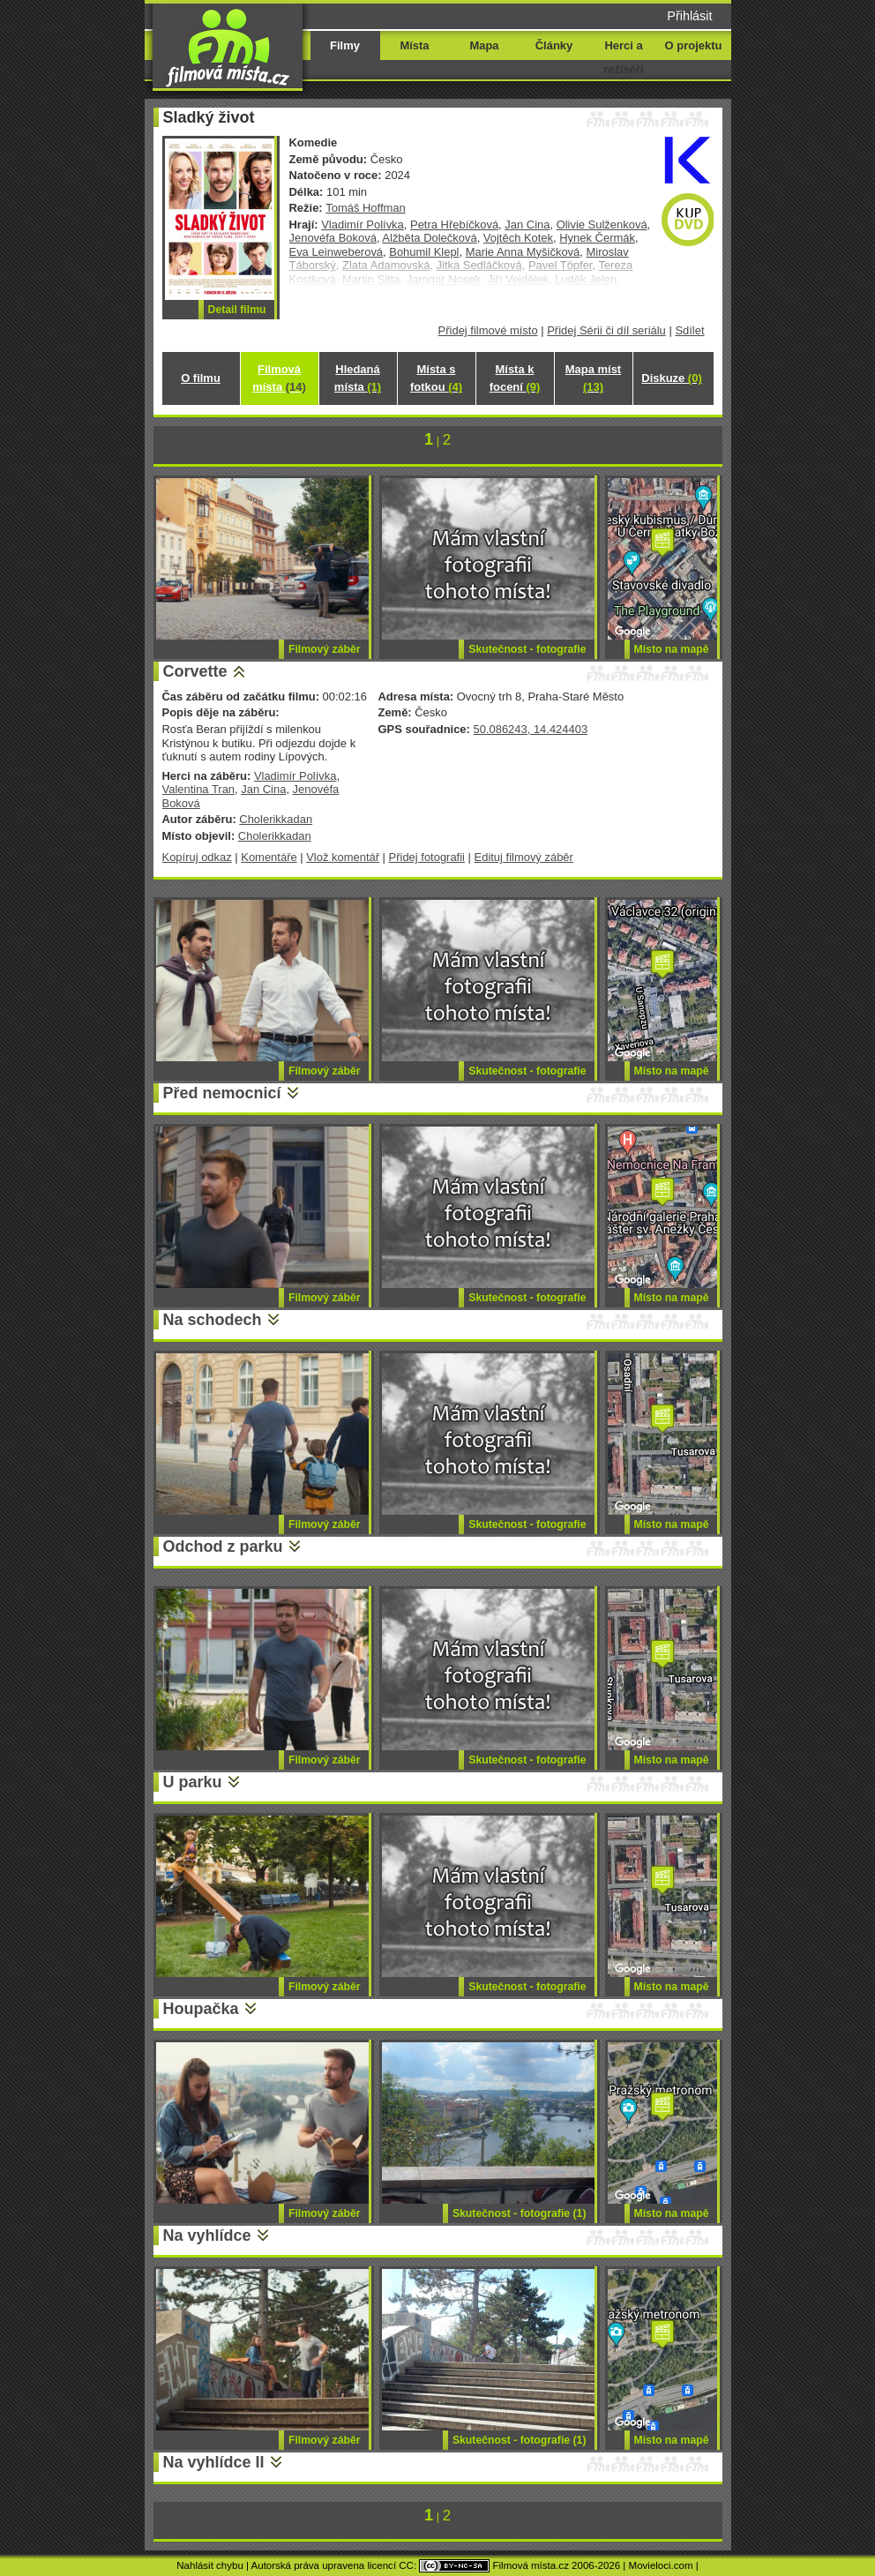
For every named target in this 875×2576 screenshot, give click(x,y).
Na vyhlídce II (214, 2462)
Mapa (483, 45)
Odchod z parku (223, 1546)
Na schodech (212, 1320)
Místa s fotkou (436, 378)
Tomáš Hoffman (365, 207)
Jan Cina (527, 224)
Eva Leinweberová (336, 251)
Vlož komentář (342, 857)
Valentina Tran (199, 789)
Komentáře (268, 857)
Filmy (345, 45)
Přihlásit (689, 16)
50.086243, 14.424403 (530, 729)
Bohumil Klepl (424, 251)
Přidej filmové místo (488, 330)
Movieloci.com (661, 2565)
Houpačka (201, 2009)
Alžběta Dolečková (429, 237)
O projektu (693, 45)
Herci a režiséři (623, 57)
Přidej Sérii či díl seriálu (606, 330)
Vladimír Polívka (362, 224)
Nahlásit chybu (209, 2565)
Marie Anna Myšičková (523, 251)
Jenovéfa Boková (333, 237)
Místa (414, 45)
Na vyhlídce (207, 2235)
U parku (192, 1782)
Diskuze (671, 378)
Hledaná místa (357, 378)
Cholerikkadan (275, 819)
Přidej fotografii (427, 857)
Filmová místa (278, 378)
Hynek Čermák (597, 237)
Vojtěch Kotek (518, 237)
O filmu (201, 378)
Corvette (195, 671)
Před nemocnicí (222, 1093)
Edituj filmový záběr (524, 857)
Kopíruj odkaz (197, 857)
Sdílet (689, 330)
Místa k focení (515, 378)
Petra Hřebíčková (454, 224)
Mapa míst (593, 378)
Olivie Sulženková (602, 224)
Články (553, 45)
